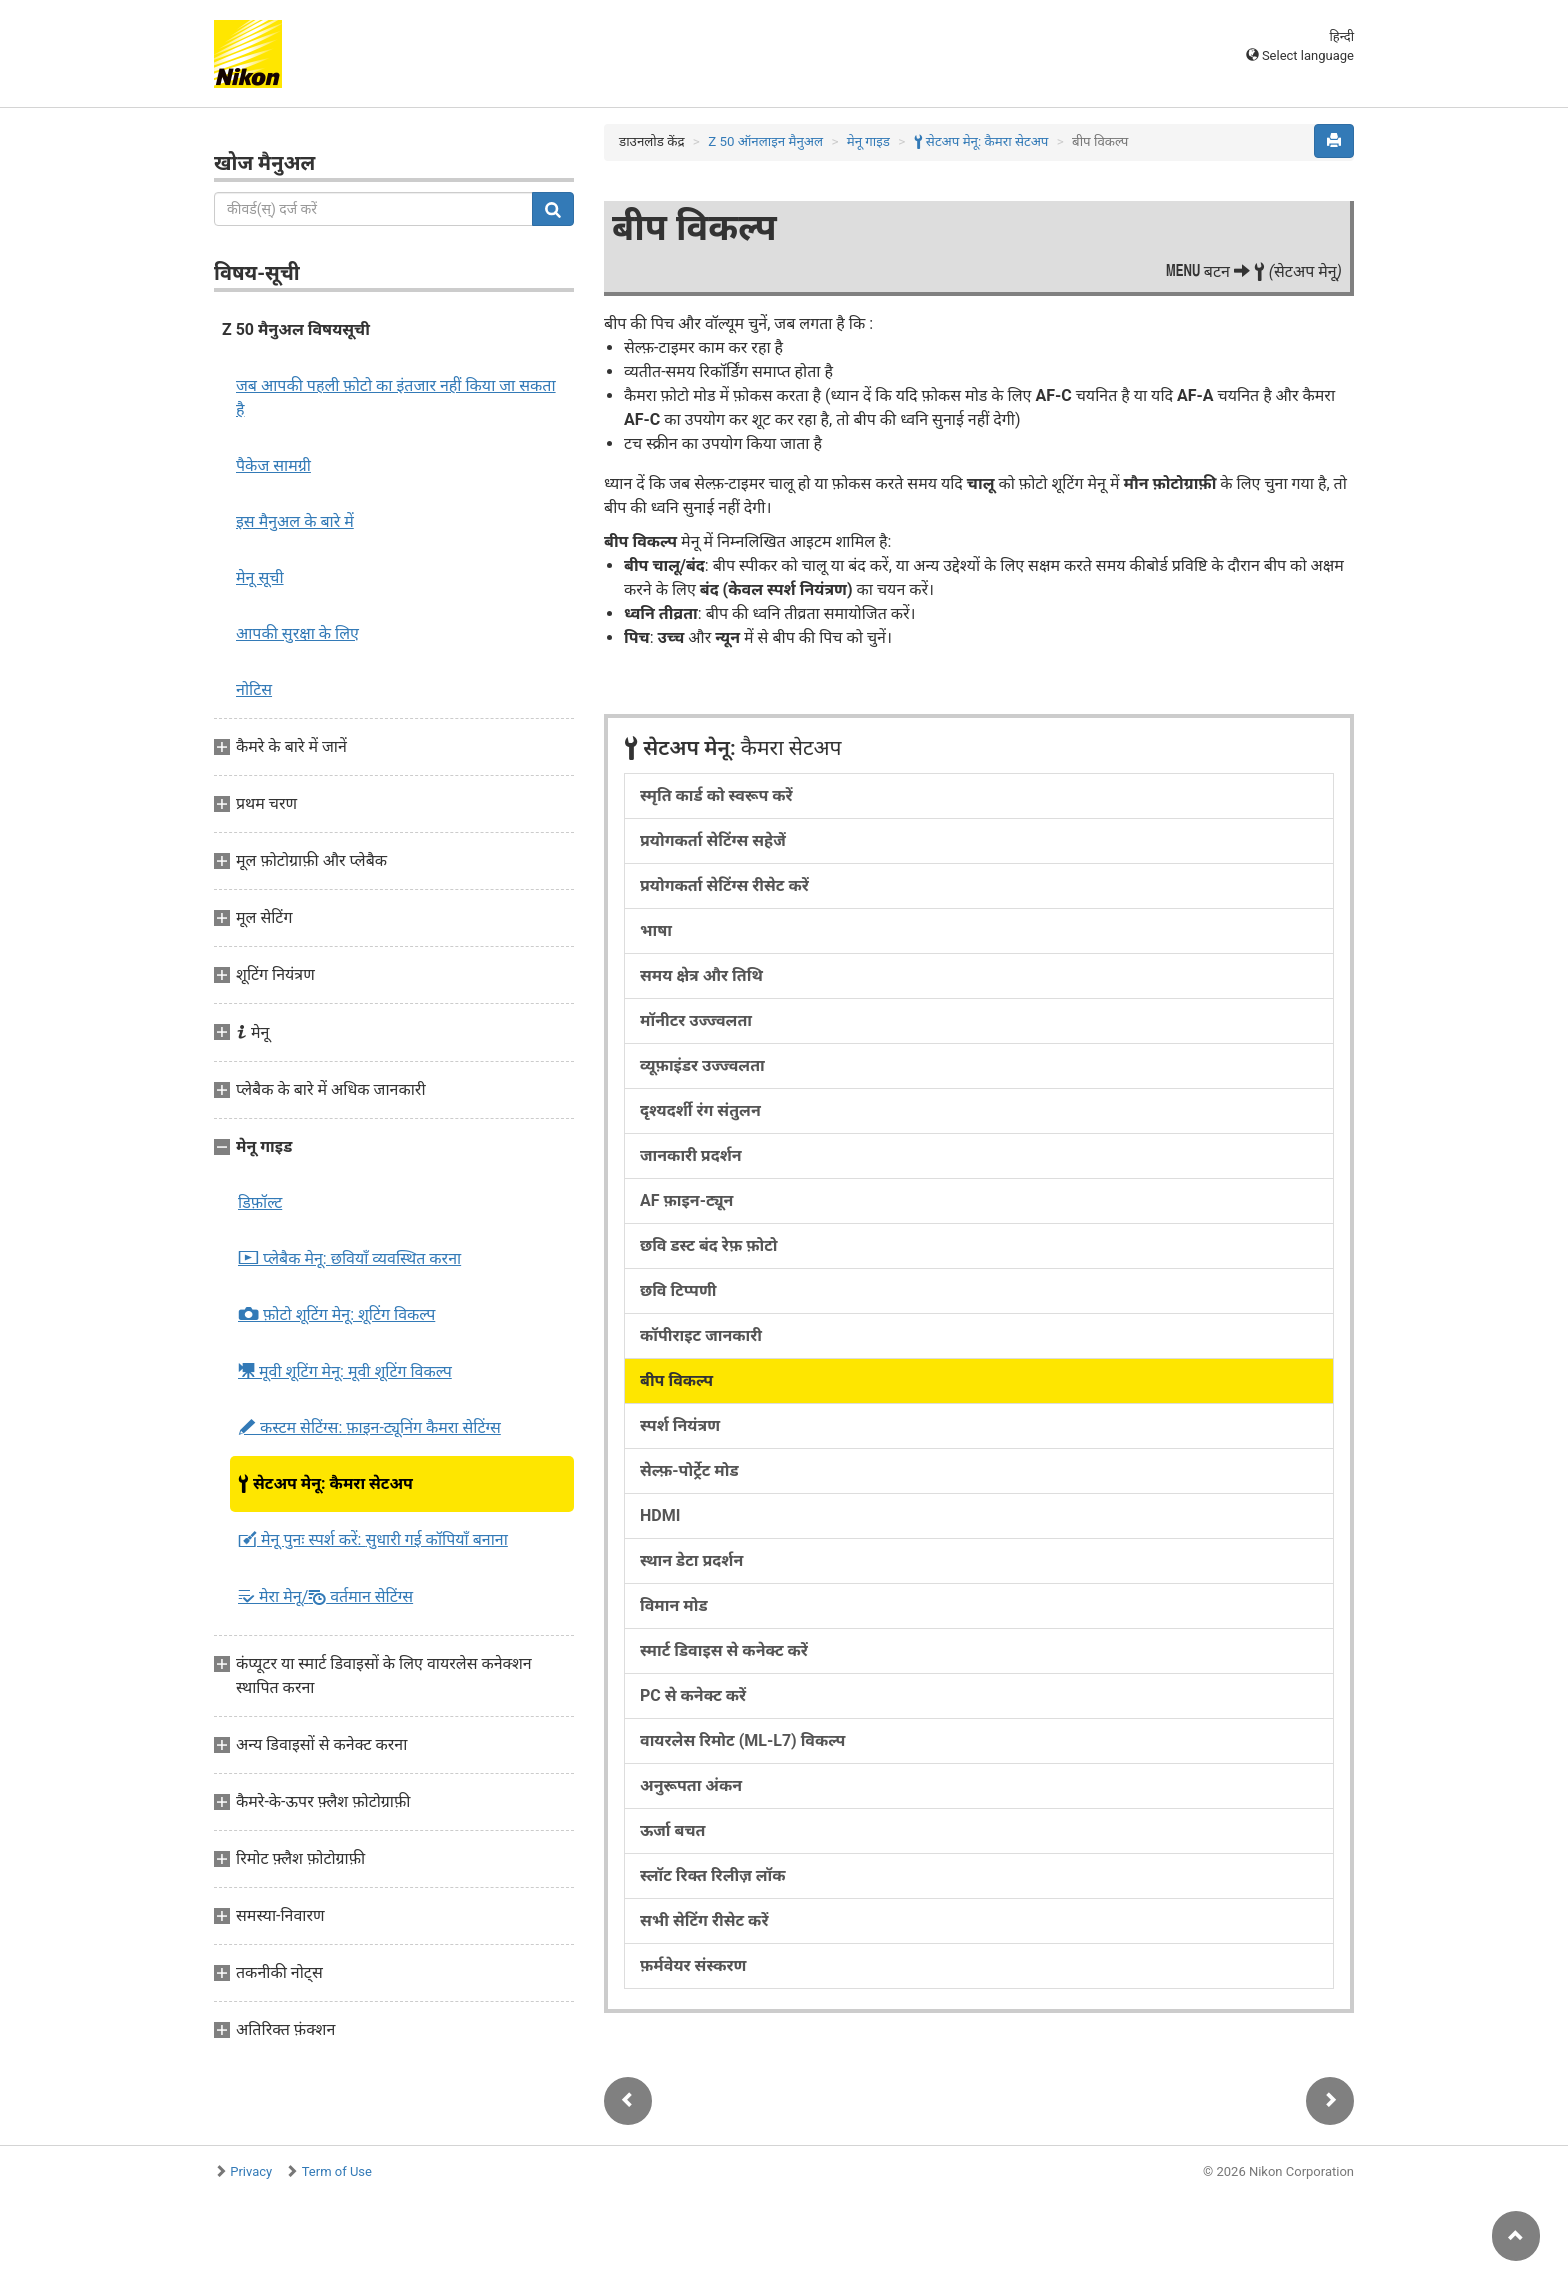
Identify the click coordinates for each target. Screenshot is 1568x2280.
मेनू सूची (260, 577)
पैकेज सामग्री (273, 465)
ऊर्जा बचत (672, 1830)
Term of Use (337, 2171)
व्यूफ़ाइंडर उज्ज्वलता (702, 1065)
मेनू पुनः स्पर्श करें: (373, 1540)
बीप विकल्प (676, 1380)
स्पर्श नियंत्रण (680, 1425)
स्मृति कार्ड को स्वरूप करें (716, 795)
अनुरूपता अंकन (691, 1785)
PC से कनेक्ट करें (693, 1695)
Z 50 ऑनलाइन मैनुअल (765, 141)
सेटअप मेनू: (325, 1484)
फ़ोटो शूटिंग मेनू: (336, 1315)
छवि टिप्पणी (678, 1290)
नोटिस (254, 689)
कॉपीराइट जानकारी (701, 1335)
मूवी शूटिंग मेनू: (345, 1371)
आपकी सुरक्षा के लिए (297, 633)
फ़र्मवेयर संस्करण (693, 1965)
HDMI (660, 1515)
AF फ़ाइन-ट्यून (686, 1200)
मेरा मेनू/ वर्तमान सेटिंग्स (325, 1596)
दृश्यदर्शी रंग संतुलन (700, 1110)
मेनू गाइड (868, 141)
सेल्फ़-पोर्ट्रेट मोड (689, 1470)
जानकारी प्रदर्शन (691, 1155)
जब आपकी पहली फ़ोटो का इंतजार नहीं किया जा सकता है (396, 397)
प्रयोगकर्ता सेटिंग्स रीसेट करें (724, 885)
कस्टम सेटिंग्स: (369, 1428)
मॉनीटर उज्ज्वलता (696, 1020)
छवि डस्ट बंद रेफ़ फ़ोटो (708, 1245)
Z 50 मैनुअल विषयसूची (296, 329)
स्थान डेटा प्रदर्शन (691, 1560)
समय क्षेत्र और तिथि (701, 975)
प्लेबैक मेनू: (349, 1259)
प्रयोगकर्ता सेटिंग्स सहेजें (713, 840)
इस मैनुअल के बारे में (295, 521)
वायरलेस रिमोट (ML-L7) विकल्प (742, 1740)
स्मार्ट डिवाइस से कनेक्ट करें (724, 1650)
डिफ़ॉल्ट (260, 1202)
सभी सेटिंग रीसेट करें (704, 1920)
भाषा (656, 930)
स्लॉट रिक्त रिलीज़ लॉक (713, 1875)
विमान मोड (674, 1605)
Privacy (251, 2171)
